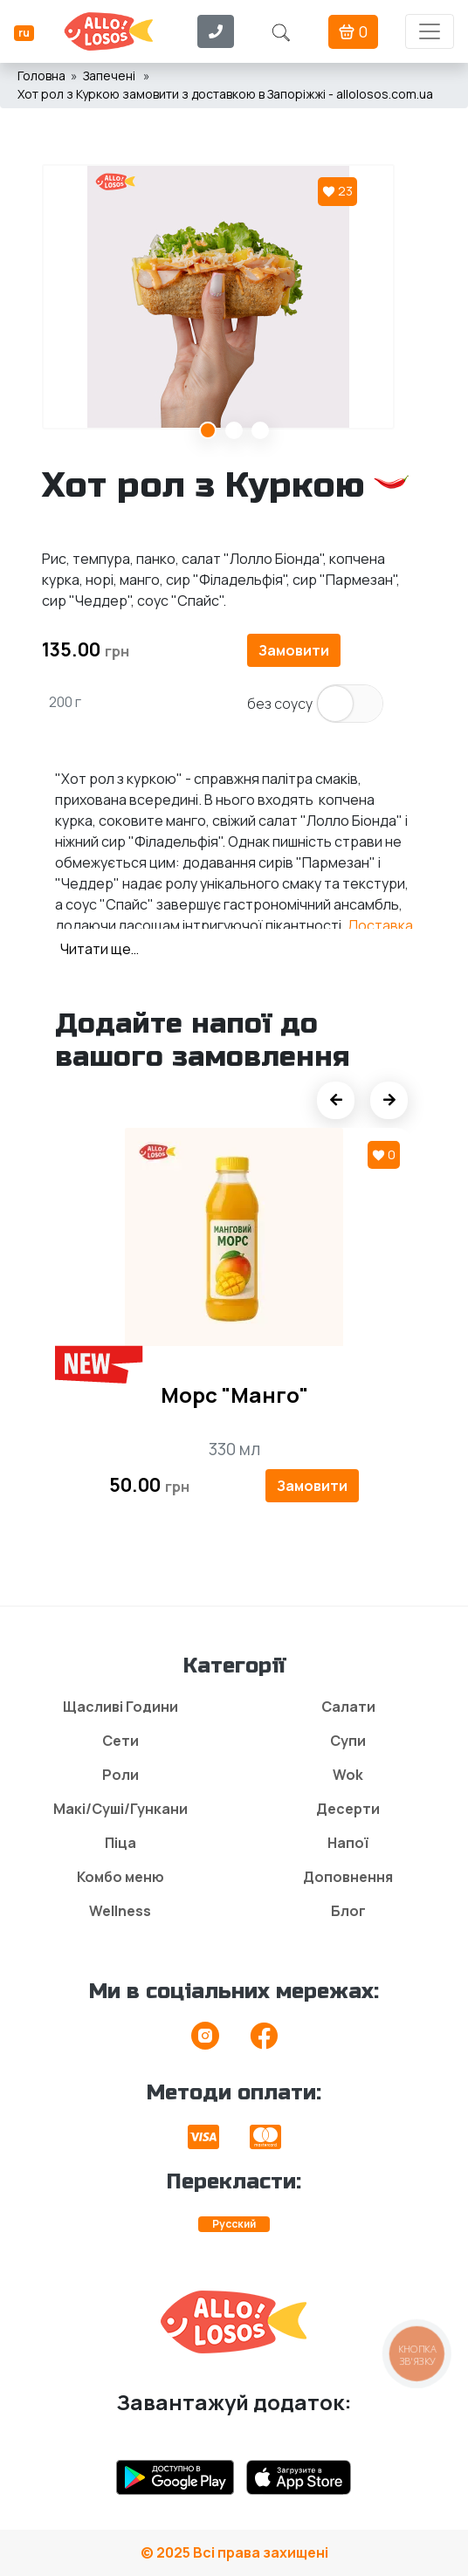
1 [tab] (208, 430)
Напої (347, 1842)
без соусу (280, 703)
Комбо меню (120, 1876)
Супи (348, 1740)
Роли (120, 1774)
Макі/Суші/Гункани (120, 1808)
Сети (120, 1740)
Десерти (348, 1808)
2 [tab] (234, 430)
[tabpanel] (234, 296)
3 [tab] (260, 430)
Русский (234, 2223)
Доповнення (348, 1876)
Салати (348, 1706)
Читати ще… (99, 948)
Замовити (293, 650)
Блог (348, 1910)
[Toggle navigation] (429, 31)
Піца (120, 1842)
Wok (348, 1774)
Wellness (120, 1910)
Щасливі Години (120, 1706)
